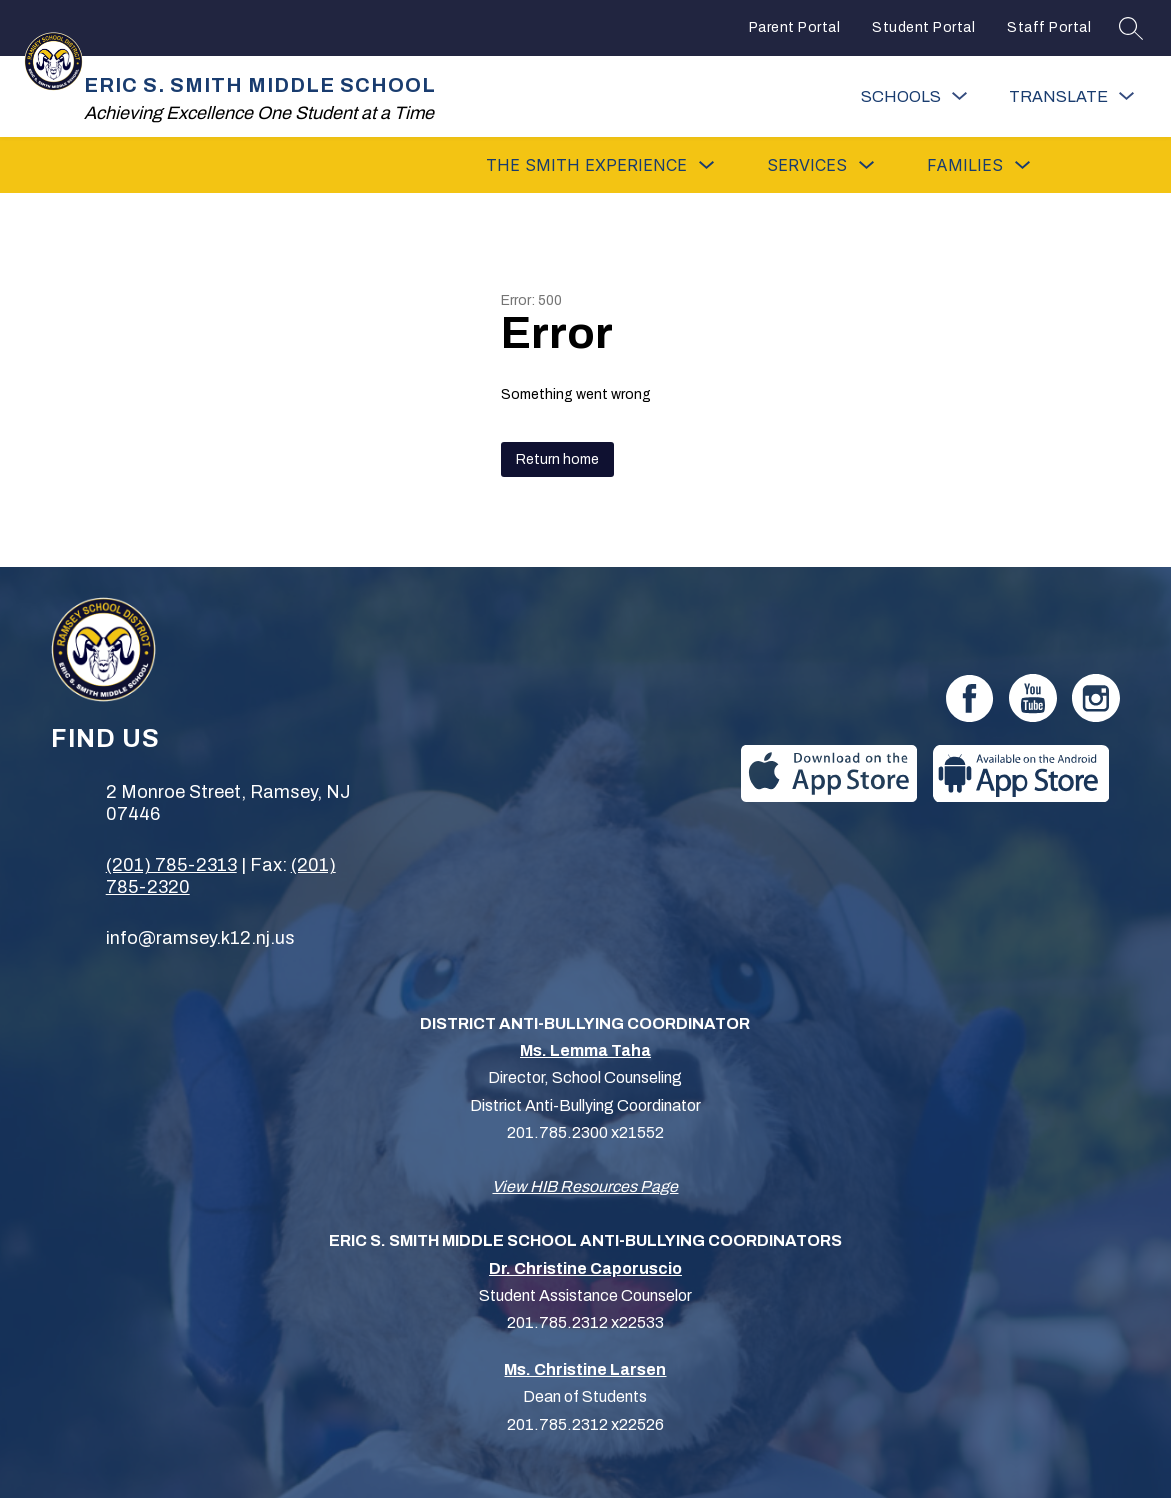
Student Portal (923, 27)
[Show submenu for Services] (807, 165)
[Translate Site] (1071, 96)
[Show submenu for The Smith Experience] (586, 165)
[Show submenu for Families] (965, 165)
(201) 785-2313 (171, 865)
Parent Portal (795, 27)
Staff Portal (1049, 27)
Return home (557, 459)
